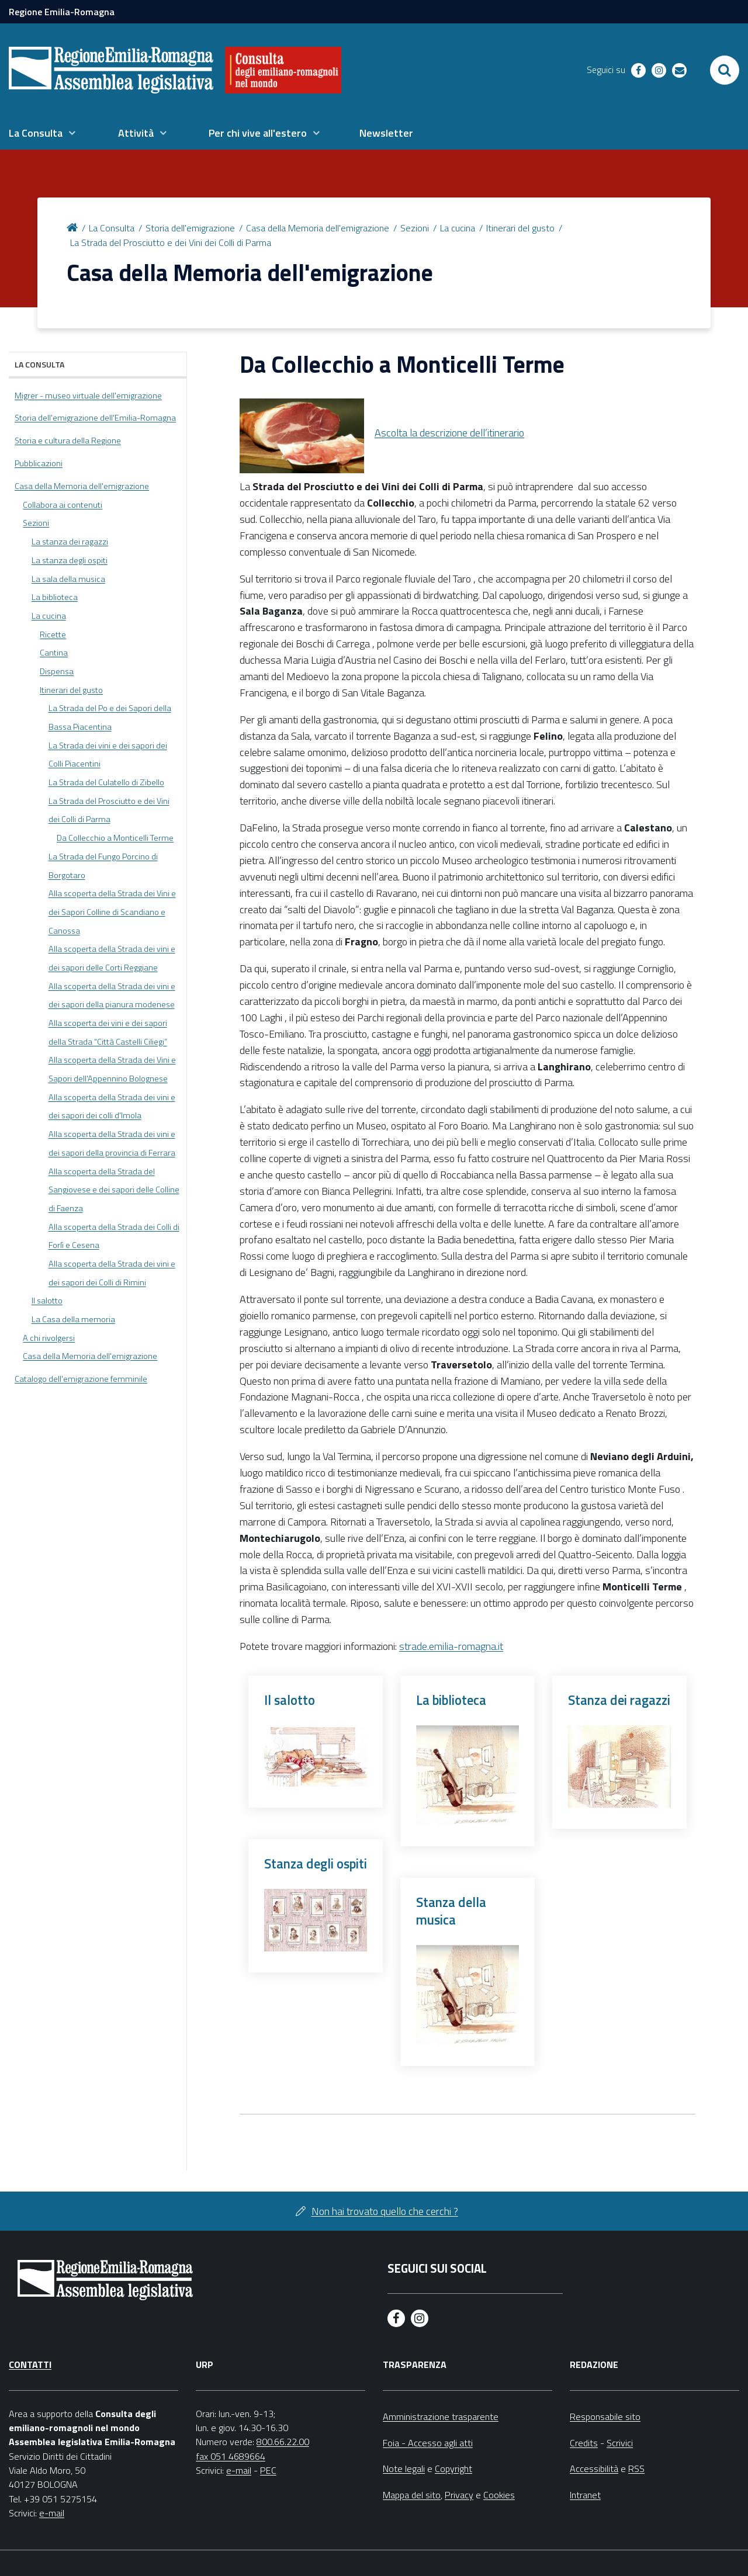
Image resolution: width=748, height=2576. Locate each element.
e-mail (51, 2513)
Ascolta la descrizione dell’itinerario (449, 433)
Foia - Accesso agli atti (428, 2443)
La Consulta (111, 228)
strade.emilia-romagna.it (451, 1646)
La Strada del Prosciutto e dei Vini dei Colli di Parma (170, 242)
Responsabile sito (605, 2416)
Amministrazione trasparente (440, 2416)
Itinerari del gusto (520, 228)
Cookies (499, 2495)
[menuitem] (42, 133)
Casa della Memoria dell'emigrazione (317, 228)
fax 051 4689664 (230, 2456)
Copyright (453, 2468)
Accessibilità (594, 2468)
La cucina (457, 228)
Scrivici (620, 2443)
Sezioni (414, 228)
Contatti (30, 2364)
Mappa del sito (412, 2495)
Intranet (585, 2495)
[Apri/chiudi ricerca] (724, 70)
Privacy (459, 2495)
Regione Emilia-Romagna (62, 12)
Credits (584, 2443)
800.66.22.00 (283, 2442)
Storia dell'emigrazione (190, 228)
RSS (636, 2468)
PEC (268, 2470)
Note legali (404, 2468)
